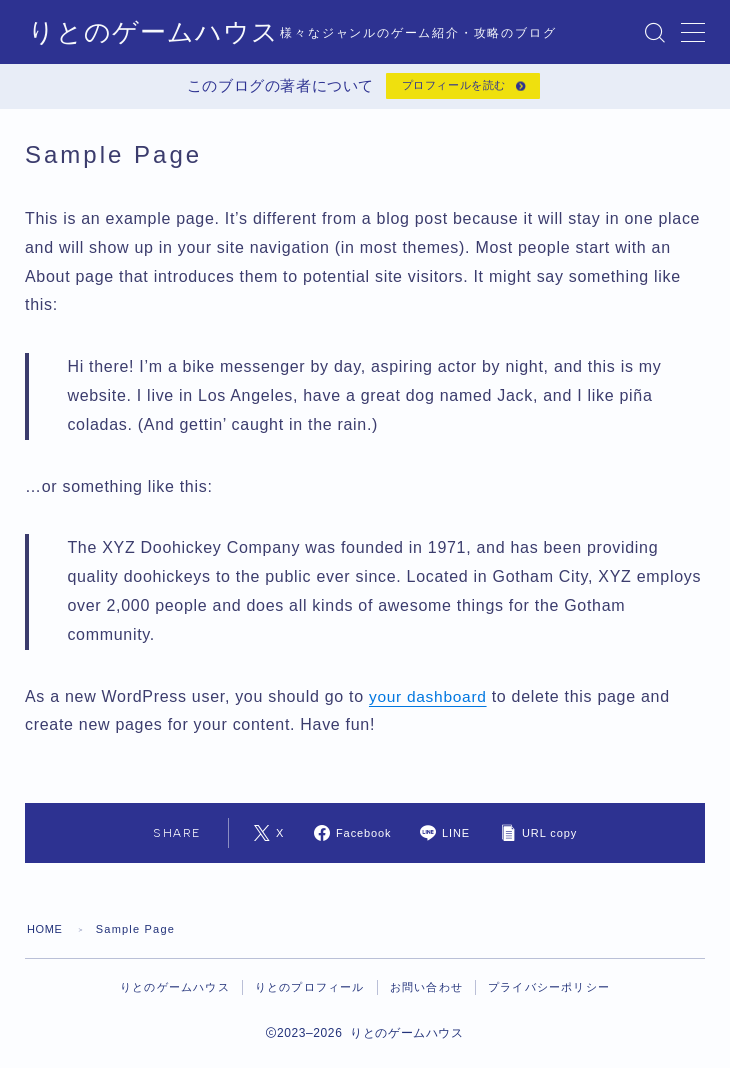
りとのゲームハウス (144, 32)
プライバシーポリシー (549, 995)
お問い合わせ (426, 995)
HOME (46, 937)
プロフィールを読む (450, 90)
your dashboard (429, 703)
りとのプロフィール (310, 995)
